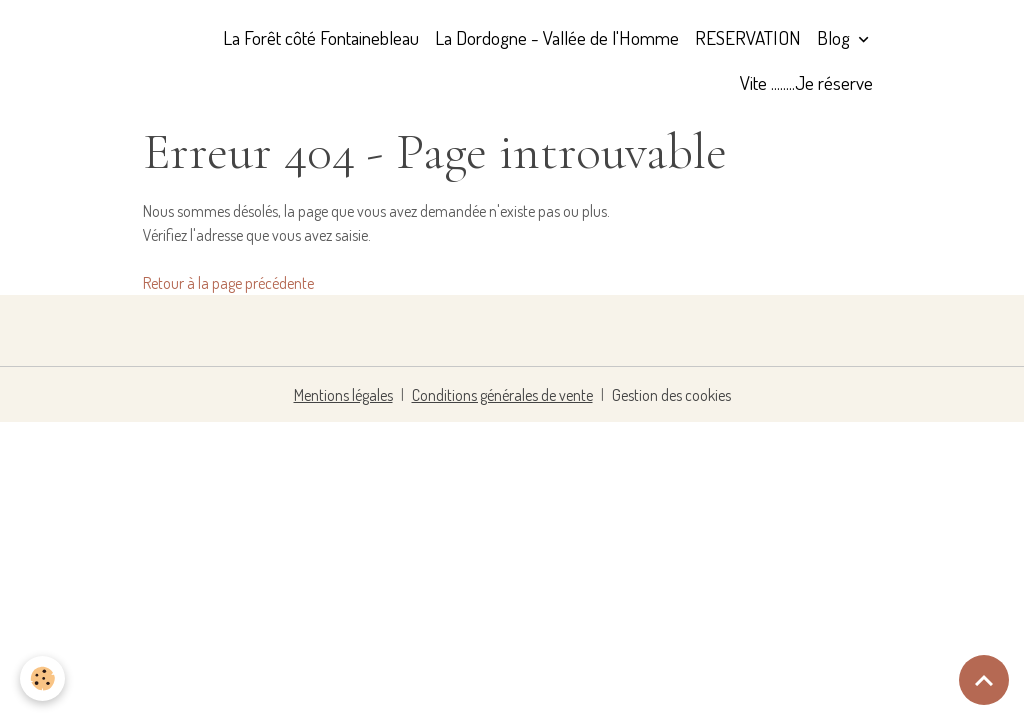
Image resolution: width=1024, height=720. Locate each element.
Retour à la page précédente (228, 283)
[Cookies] (42, 678)
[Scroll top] (984, 680)
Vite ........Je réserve (806, 82)
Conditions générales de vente (502, 395)
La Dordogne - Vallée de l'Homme (557, 37)
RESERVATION (748, 37)
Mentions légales (343, 395)
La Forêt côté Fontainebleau (321, 37)
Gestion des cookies (671, 395)
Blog (835, 37)
